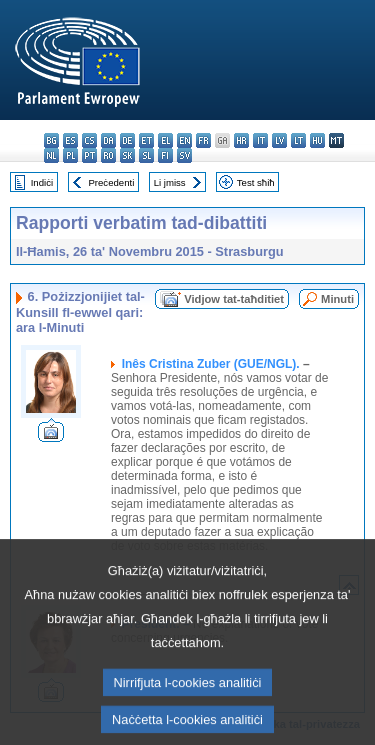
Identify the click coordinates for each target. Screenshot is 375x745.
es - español (70, 140)
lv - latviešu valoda (279, 140)
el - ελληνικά (165, 140)
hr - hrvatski (241, 140)
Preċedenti (111, 182)
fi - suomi (165, 155)
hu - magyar (317, 140)
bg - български (51, 140)
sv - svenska (184, 155)
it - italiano (260, 140)
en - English (184, 140)
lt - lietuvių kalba (298, 140)
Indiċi (42, 182)
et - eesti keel (146, 140)
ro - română (108, 155)
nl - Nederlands (51, 155)
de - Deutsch (127, 140)
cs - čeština (89, 140)
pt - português (89, 155)
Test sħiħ (256, 182)
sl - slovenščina (146, 155)
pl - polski (70, 155)
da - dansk (108, 140)
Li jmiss (170, 182)
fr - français (203, 140)
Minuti (337, 299)
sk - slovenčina (127, 155)
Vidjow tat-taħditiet (234, 299)
